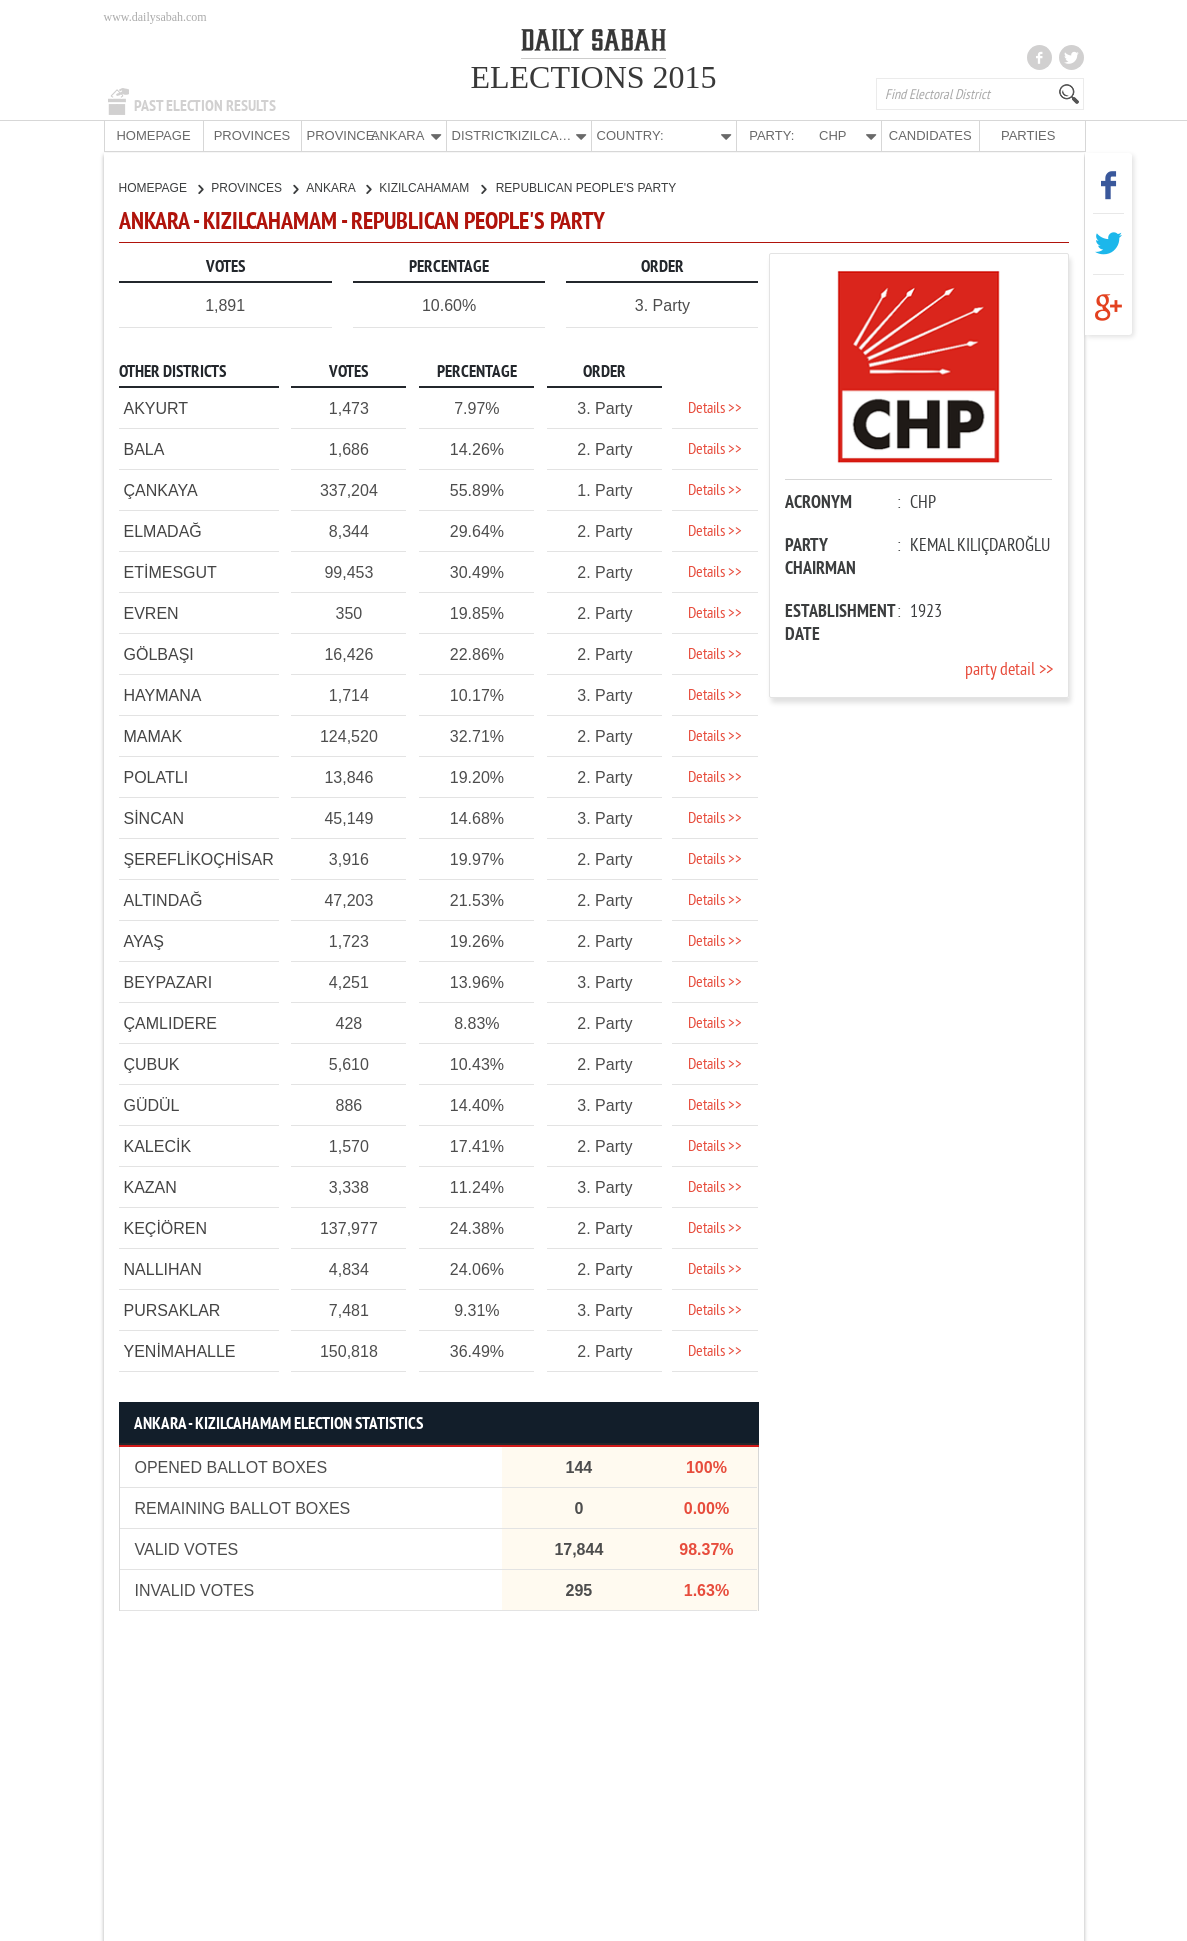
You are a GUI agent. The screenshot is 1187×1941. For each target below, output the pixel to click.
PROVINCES (252, 135)
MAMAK (153, 735)
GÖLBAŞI (159, 653)
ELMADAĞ (163, 530)
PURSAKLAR (172, 1309)
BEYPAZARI (168, 981)
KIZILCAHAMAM (432, 187)
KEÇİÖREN (166, 1227)
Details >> (715, 408)
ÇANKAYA (161, 489)
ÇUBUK (152, 1063)
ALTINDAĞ (163, 899)
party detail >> (1009, 669)
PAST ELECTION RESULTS (205, 106)
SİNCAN (154, 817)
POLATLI (156, 776)
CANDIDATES (930, 135)
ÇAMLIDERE (170, 1022)
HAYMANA (163, 694)
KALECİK (158, 1145)
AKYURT (156, 407)
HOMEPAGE (153, 135)
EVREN (151, 612)
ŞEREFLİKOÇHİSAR (199, 858)
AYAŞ (144, 940)
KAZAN (150, 1186)
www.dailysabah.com (155, 17)
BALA (144, 448)
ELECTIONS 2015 (593, 77)
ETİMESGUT (170, 571)
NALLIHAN (163, 1268)
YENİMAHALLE (180, 1350)
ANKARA (338, 187)
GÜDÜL (152, 1104)
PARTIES (1028, 135)
